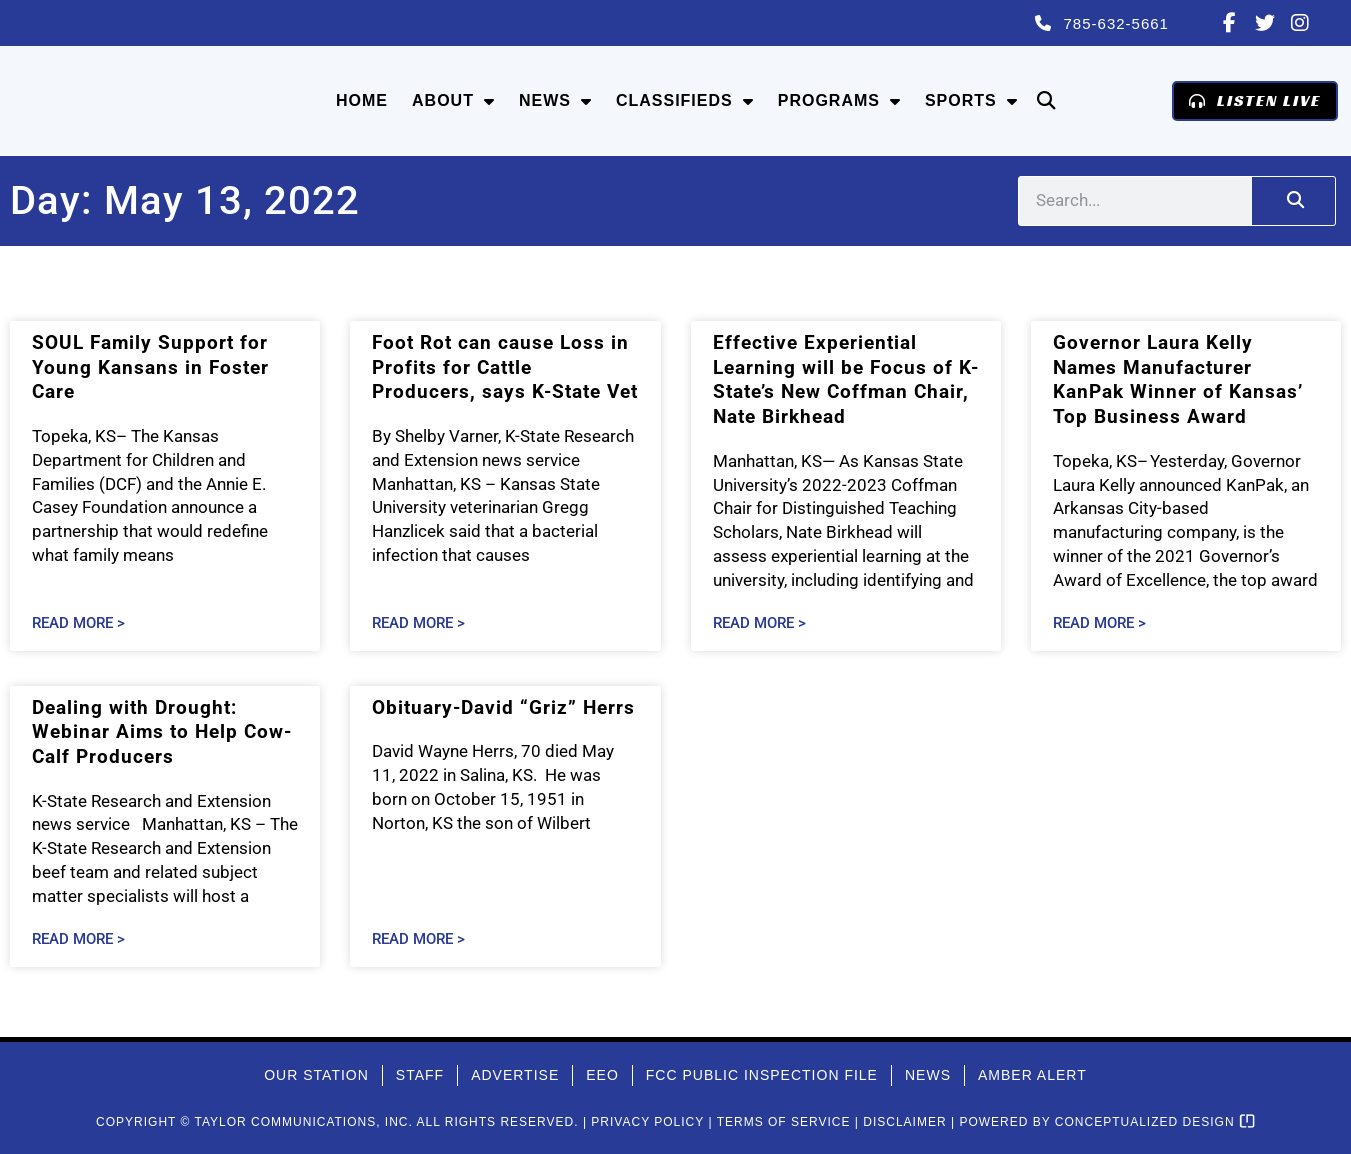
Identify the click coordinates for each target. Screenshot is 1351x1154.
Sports (971, 101)
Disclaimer (904, 1122)
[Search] (1293, 201)
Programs (839, 101)
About (453, 101)
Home (362, 100)
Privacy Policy (647, 1122)
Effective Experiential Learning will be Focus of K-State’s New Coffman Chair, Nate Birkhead (846, 379)
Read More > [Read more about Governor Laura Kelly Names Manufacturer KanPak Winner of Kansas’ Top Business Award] (1099, 623)
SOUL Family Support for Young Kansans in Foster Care (150, 367)
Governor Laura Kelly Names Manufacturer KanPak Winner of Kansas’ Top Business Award (1178, 379)
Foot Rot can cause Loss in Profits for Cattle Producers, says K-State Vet (505, 367)
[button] (1046, 101)
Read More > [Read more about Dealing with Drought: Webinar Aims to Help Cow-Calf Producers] (78, 939)
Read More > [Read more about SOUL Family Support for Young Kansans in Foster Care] (78, 623)
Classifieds (685, 101)
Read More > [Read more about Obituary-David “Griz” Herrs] (418, 939)
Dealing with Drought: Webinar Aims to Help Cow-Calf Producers (162, 732)
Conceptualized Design (1155, 1122)
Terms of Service (784, 1122)
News (555, 101)
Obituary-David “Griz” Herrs (503, 707)
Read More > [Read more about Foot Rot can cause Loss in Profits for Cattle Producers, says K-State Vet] (418, 623)
